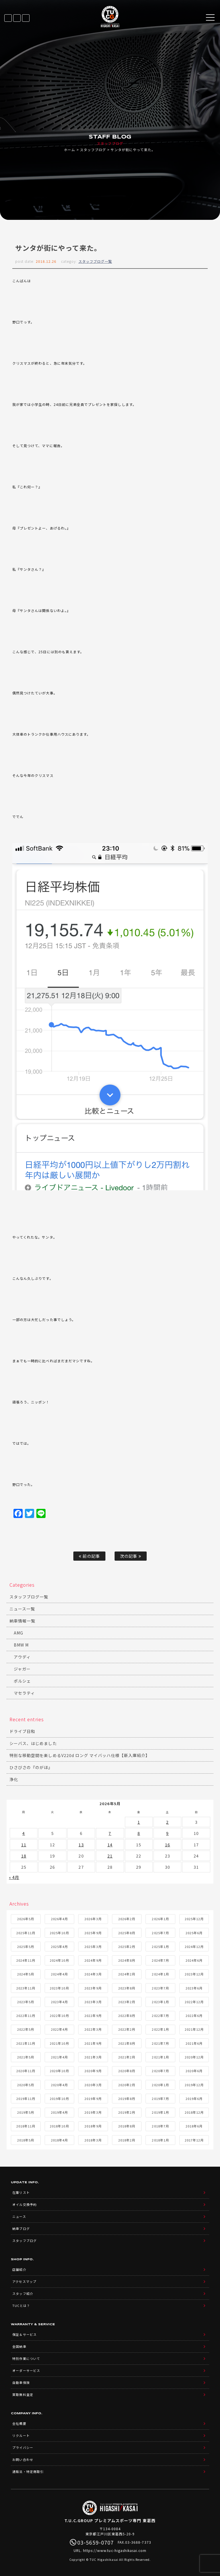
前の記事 (89, 1556)
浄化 (13, 1779)
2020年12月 (194, 2057)
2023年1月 (160, 2001)
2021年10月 (59, 2043)
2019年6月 (194, 2098)
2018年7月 (160, 2126)
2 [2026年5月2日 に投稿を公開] (167, 1822)
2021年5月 (25, 2057)
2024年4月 (59, 1974)
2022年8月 (126, 2015)
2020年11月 (25, 2070)
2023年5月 (25, 2001)
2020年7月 (160, 2070)
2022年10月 (59, 2015)
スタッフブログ (93, 149)
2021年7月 (160, 2043)
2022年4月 (59, 2029)
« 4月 (14, 1877)
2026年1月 (160, 1918)
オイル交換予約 (24, 2204)
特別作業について (26, 2358)
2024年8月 (126, 1960)
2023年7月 (160, 1988)
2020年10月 (59, 2070)
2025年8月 (126, 1932)
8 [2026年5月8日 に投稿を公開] (139, 1833)
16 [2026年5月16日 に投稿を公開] (167, 1844)
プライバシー (22, 2447)
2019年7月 (160, 2098)
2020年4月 (59, 2084)
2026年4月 (59, 1918)
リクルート (21, 2435)
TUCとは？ (21, 2305)
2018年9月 (93, 2126)
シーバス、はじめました (33, 1743)
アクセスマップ (24, 2281)
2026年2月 (126, 1918)
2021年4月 (59, 2057)
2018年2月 (126, 2140)
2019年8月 (126, 2098)
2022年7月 (160, 2015)
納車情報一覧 (22, 1621)
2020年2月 (126, 2084)
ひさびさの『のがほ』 (31, 1767)
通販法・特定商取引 (27, 2471)
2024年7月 (160, 1960)
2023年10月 (59, 1988)
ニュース (19, 2216)
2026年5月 (25, 1918)
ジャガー (22, 1669)
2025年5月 (25, 1946)
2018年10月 (59, 2126)
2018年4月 (59, 2140)
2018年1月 (160, 2140)
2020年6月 (194, 2070)
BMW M (21, 1645)
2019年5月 (25, 2112)
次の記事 (130, 1556)
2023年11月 (25, 1988)
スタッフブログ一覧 (95, 261)
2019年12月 (194, 2084)
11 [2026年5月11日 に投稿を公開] (23, 1844)
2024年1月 (160, 1974)
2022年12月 (194, 2001)
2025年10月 (59, 1932)
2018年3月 (93, 2140)
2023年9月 (93, 1988)
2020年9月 (93, 2070)
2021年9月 (93, 2043)
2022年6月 (194, 2015)
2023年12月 (194, 1974)
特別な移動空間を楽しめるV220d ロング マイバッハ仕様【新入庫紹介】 (79, 1755)
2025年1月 (160, 1946)
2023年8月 (126, 1988)
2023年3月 (93, 2001)
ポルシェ (22, 1681)
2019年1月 (160, 2112)
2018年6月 (194, 2126)
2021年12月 (194, 2029)
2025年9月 (93, 1932)
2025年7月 (160, 1932)
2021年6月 (194, 2043)
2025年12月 (194, 1918)
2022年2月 (126, 2029)
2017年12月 (194, 2140)
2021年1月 (160, 2057)
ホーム (69, 149)
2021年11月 (25, 2043)
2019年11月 (25, 2098)
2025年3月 (93, 1946)
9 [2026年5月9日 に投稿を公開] (167, 1833)
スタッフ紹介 (22, 2293)
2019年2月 (126, 2112)
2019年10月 (59, 2098)
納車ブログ (21, 2228)
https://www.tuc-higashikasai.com (115, 2550)
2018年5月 (25, 2140)
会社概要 (19, 2423)
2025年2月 (126, 1946)
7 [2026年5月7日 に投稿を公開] (110, 1833)
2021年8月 (126, 2043)
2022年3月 (93, 2029)
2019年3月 (93, 2112)
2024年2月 (126, 1974)
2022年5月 (25, 2029)
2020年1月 (160, 2084)
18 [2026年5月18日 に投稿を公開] (23, 1856)
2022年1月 (160, 2029)
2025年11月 (25, 1932)
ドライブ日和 (22, 1731)
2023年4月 (59, 2001)
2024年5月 (25, 1974)
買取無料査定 (22, 2394)
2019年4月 (59, 2112)
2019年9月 (93, 2098)
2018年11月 (25, 2126)
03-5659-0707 (26, 18)
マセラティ (24, 1693)
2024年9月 (93, 1960)
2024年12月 (194, 1946)
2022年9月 (93, 2015)
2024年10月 (59, 1960)
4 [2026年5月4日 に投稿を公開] (23, 1833)
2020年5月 (25, 2084)
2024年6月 (194, 1960)
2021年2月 (126, 2057)
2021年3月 (93, 2057)
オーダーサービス (26, 2370)
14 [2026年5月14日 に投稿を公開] (110, 1844)
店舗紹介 (19, 2269)
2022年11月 (25, 2015)
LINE (17, 18)
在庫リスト (8, 18)
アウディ (22, 1657)
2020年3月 (93, 2084)
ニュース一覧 (22, 1609)
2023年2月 (126, 2001)
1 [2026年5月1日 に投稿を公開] (139, 1822)
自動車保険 (21, 2382)
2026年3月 (93, 1918)
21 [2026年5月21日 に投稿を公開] (110, 1856)
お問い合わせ (22, 2459)
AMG (18, 1633)
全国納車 (19, 2346)
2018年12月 (194, 2112)
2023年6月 (194, 1988)
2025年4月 (59, 1946)
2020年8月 (126, 2070)
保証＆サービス (24, 2334)
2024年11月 (25, 1960)
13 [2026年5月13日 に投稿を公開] (81, 1844)
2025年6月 (194, 1932)
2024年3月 (93, 1974)
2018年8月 (126, 2126)
